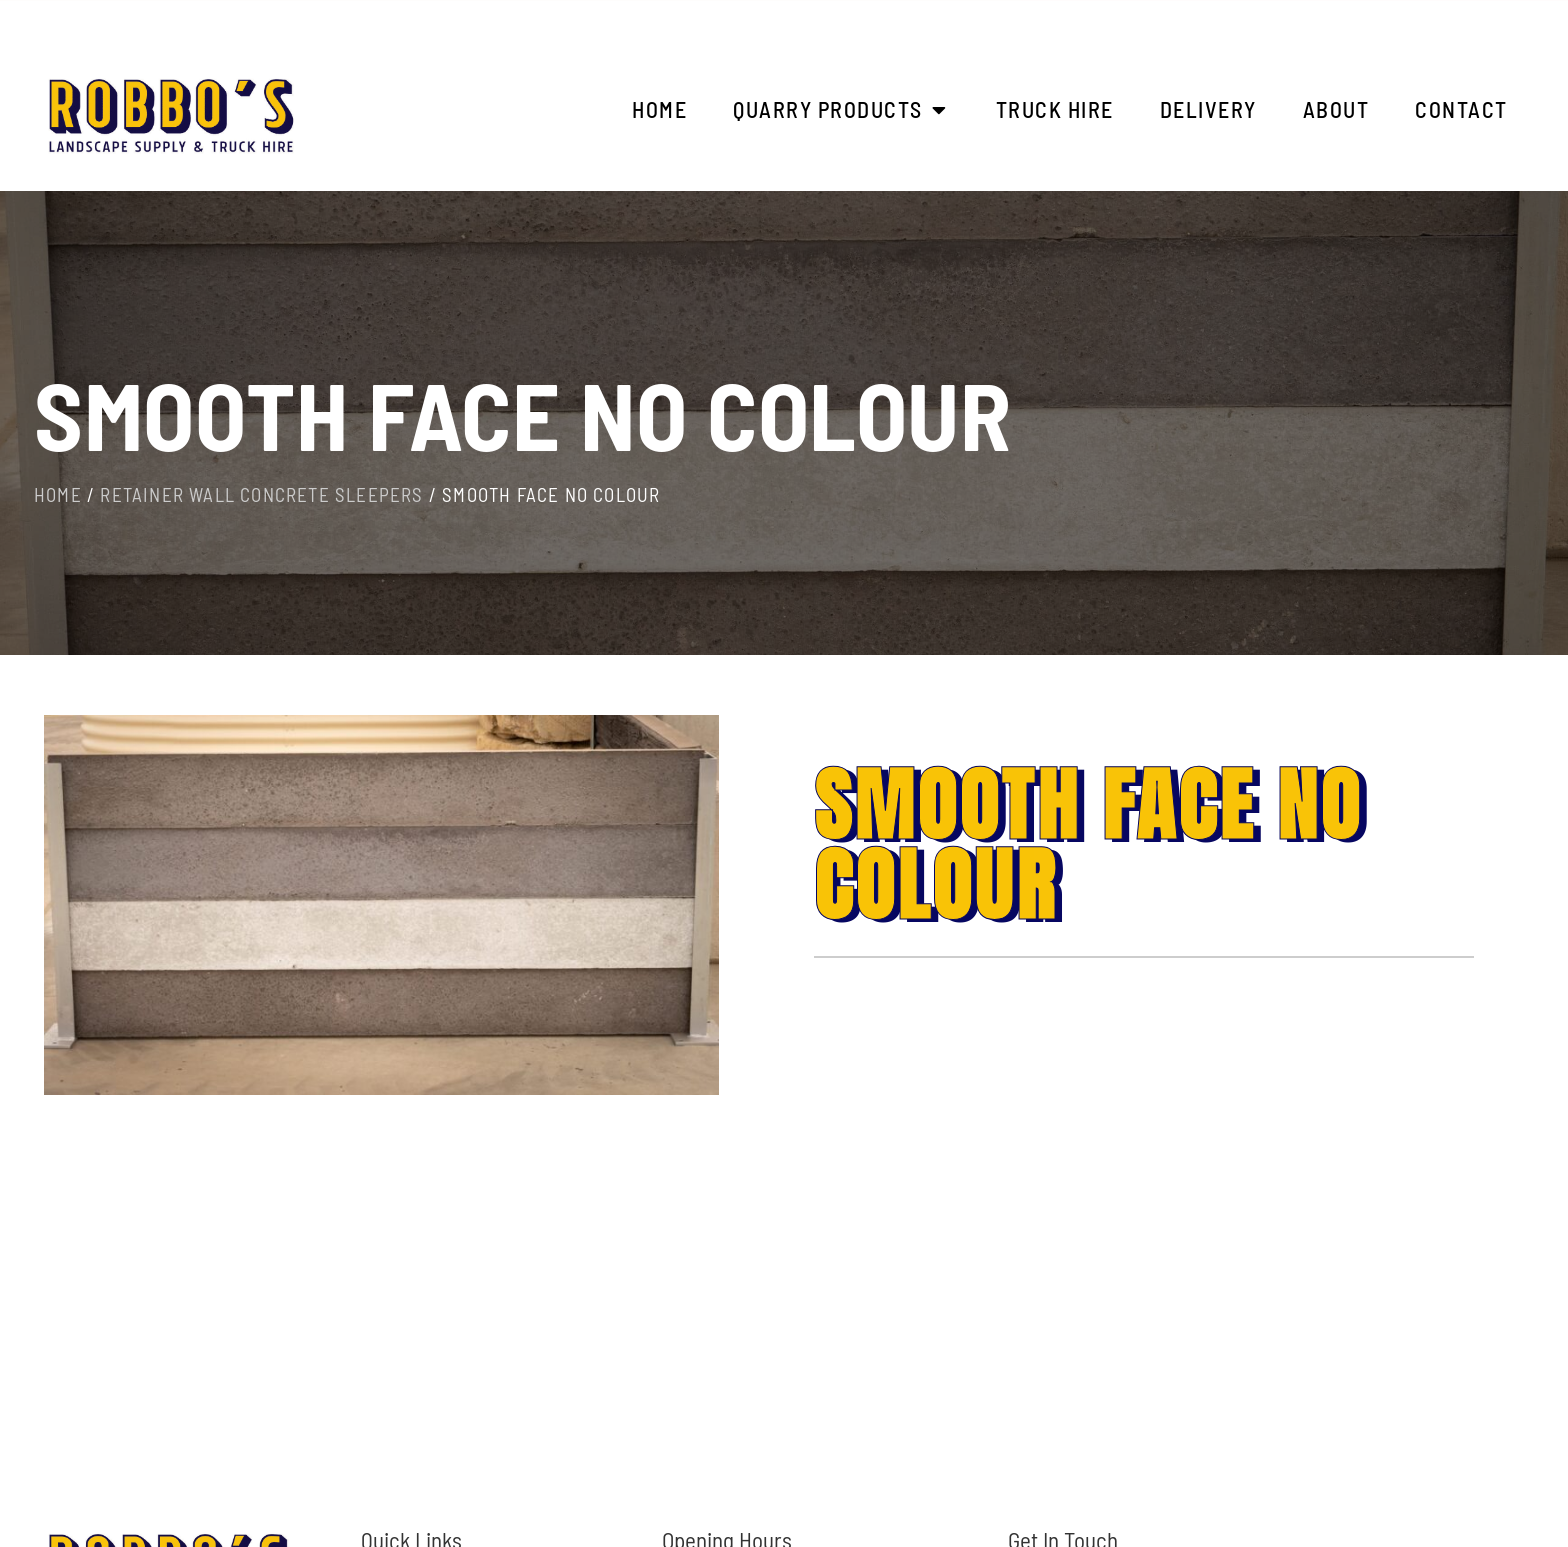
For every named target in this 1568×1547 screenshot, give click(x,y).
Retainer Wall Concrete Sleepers (261, 494)
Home (58, 494)
